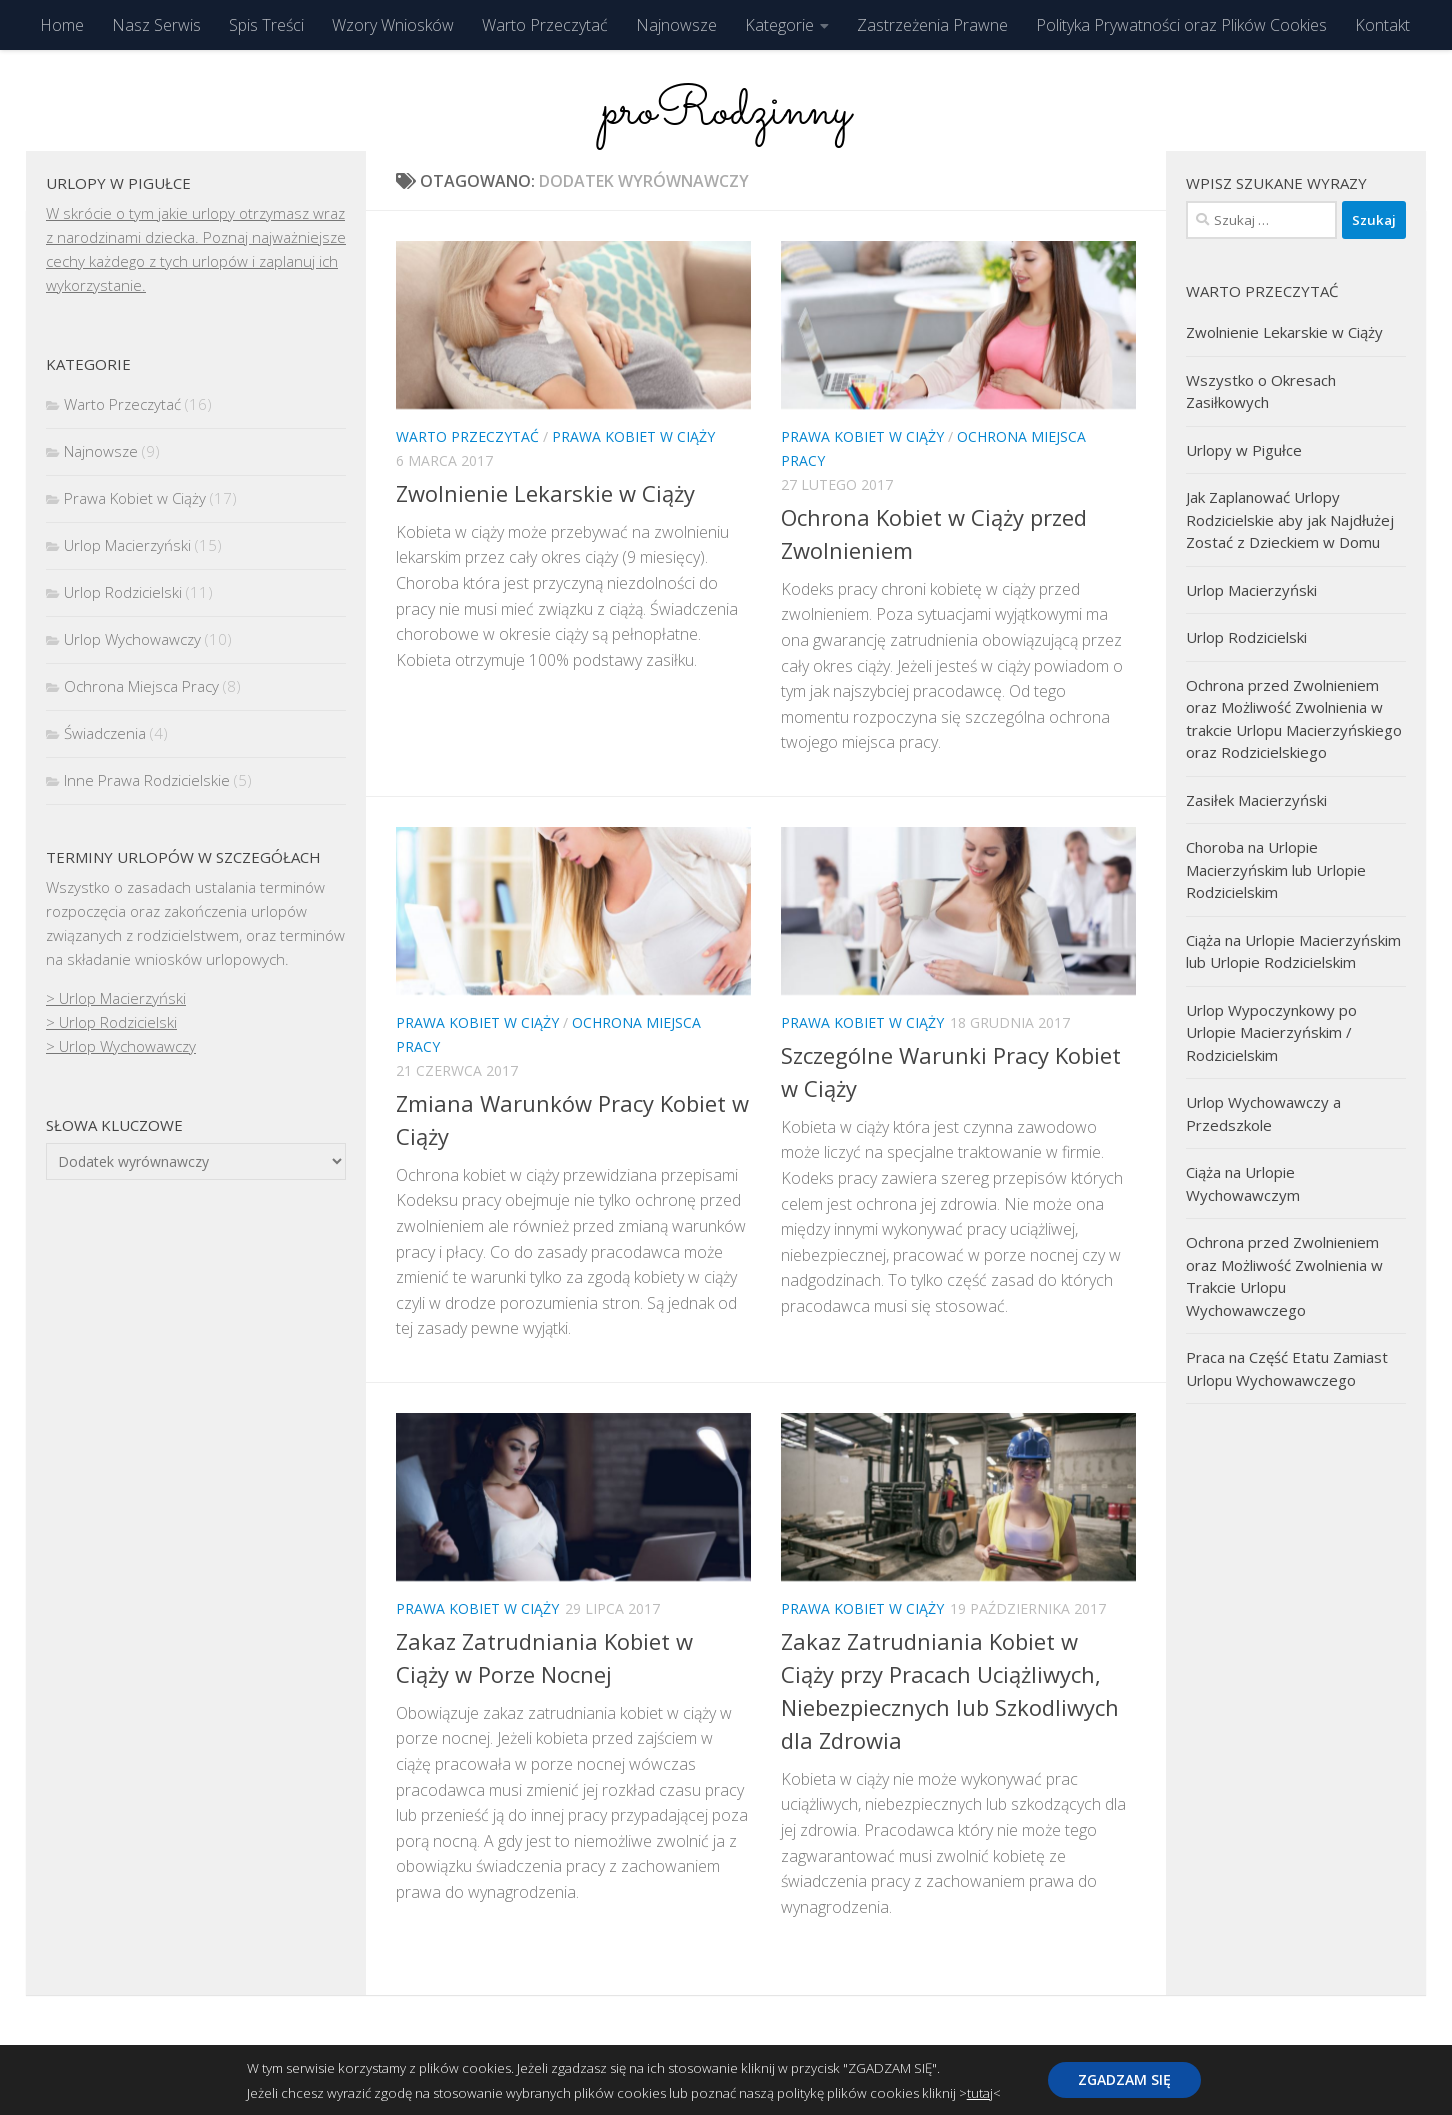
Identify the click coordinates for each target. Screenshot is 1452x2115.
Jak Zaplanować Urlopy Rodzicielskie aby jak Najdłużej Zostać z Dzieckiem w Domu (1290, 519)
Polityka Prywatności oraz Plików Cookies (1181, 25)
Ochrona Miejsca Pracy (141, 686)
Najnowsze (676, 25)
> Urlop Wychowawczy (121, 1046)
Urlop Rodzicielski (123, 592)
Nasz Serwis (156, 25)
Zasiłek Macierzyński (1256, 800)
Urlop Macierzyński (127, 545)
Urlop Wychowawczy (132, 639)
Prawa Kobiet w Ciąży (633, 436)
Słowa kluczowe (114, 1125)
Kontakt (1382, 25)
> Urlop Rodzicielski (111, 1022)
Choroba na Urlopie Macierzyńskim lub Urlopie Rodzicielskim (1276, 869)
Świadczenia (105, 733)
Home (62, 25)
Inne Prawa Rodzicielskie (147, 780)
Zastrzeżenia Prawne (932, 25)
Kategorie (779, 25)
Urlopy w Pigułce (1244, 450)
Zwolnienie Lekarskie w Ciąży (545, 493)
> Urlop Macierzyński (116, 998)
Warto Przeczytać (545, 25)
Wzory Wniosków (393, 25)
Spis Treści (266, 25)
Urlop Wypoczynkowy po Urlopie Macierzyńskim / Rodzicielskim (1271, 1032)
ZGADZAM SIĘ (1124, 2079)
